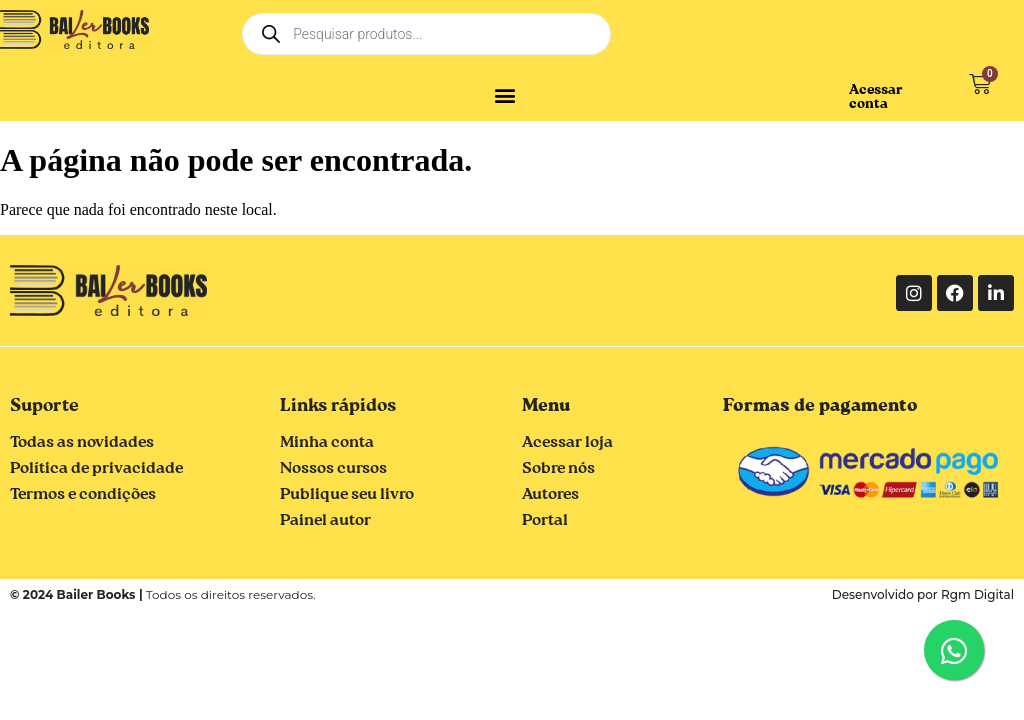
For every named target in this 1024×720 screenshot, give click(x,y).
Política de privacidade (96, 469)
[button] (505, 94)
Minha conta (327, 443)
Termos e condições (83, 495)
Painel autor (325, 521)
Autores (550, 495)
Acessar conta (876, 97)
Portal (545, 521)
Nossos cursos (333, 469)
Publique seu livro (347, 495)
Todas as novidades (82, 443)
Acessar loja (567, 443)
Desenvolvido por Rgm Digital (923, 594)
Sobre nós (558, 469)
